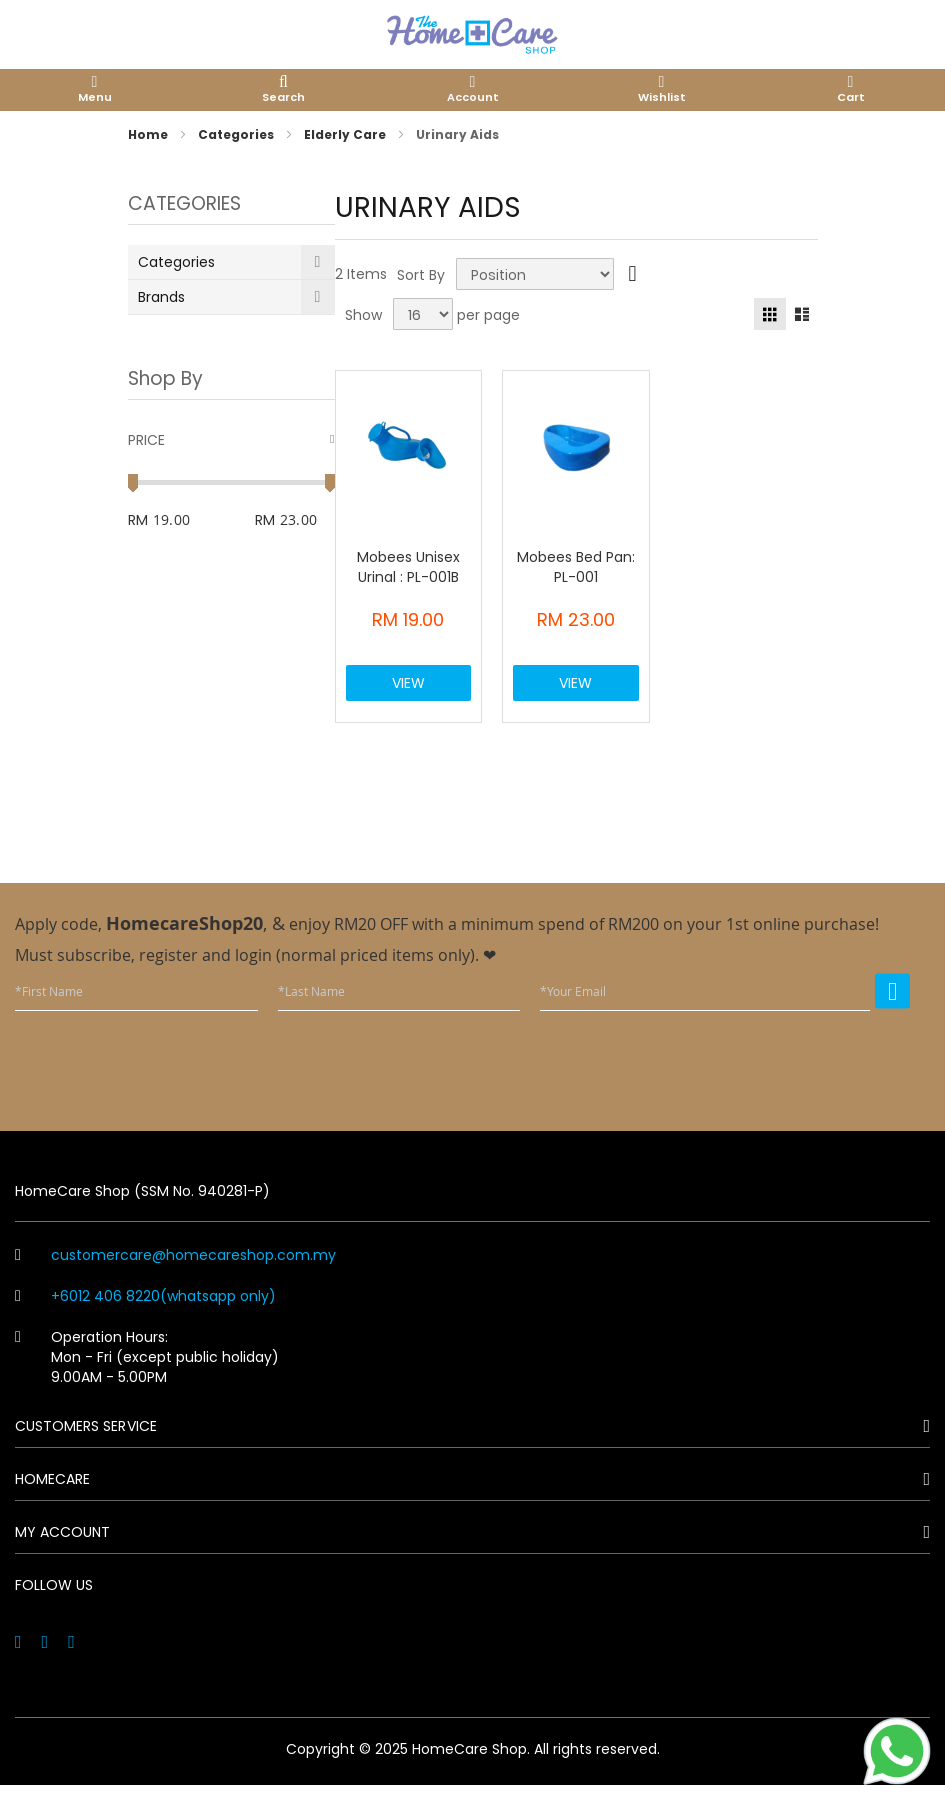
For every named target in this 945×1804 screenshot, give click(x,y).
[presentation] (758, 1081)
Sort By (421, 274)
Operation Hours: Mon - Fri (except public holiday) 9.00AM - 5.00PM (147, 1376)
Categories (237, 134)
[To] (307, 520)
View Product (409, 697)
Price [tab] (146, 440)
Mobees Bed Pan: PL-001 (576, 567)
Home (149, 134)
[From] (192, 520)
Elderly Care (346, 134)
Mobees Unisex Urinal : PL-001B (408, 567)
